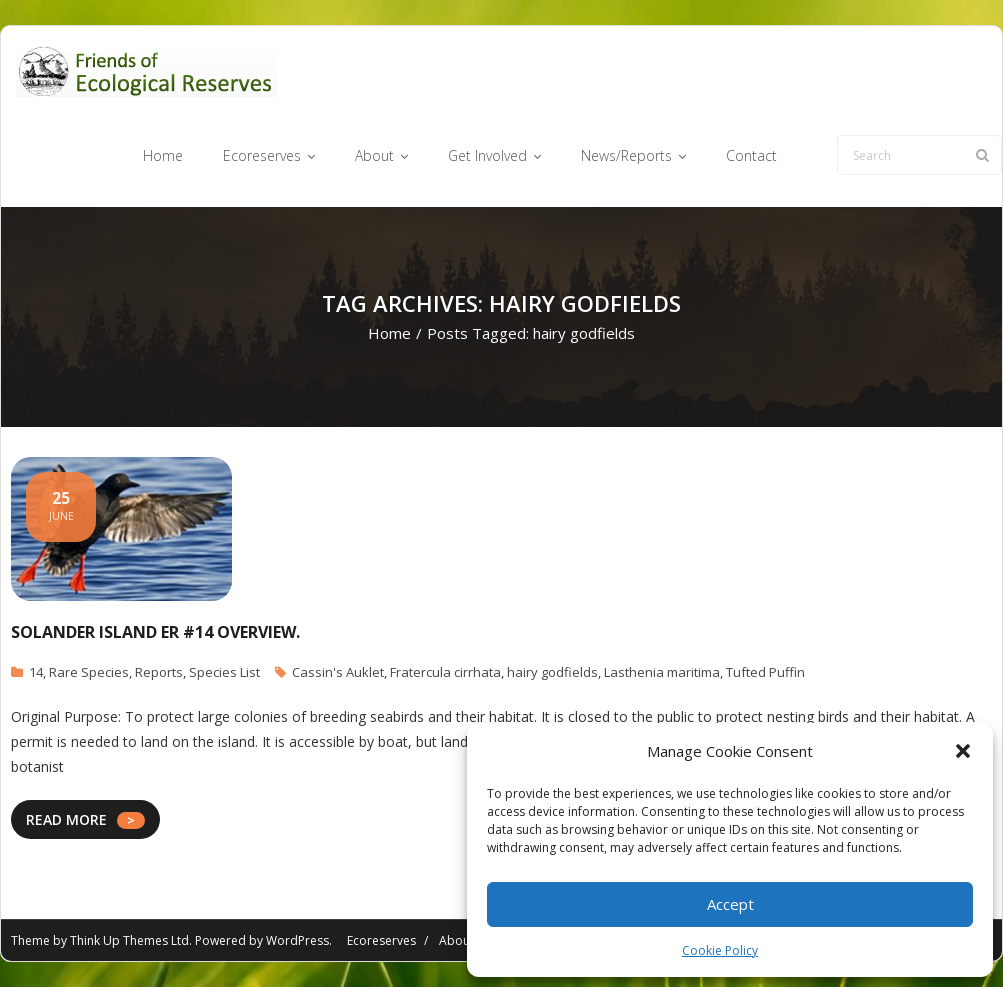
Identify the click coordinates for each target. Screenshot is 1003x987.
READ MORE (66, 819)
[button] (963, 751)
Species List (224, 672)
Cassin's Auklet (338, 672)
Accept (730, 904)
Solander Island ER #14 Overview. (155, 632)
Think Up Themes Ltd (129, 940)
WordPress (297, 940)
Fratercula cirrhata (445, 672)
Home (389, 333)
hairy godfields (552, 672)
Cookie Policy (720, 950)
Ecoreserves (381, 940)
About (456, 940)
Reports (159, 672)
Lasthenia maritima (662, 672)
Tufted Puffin (765, 672)
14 (36, 672)
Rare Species (89, 672)
